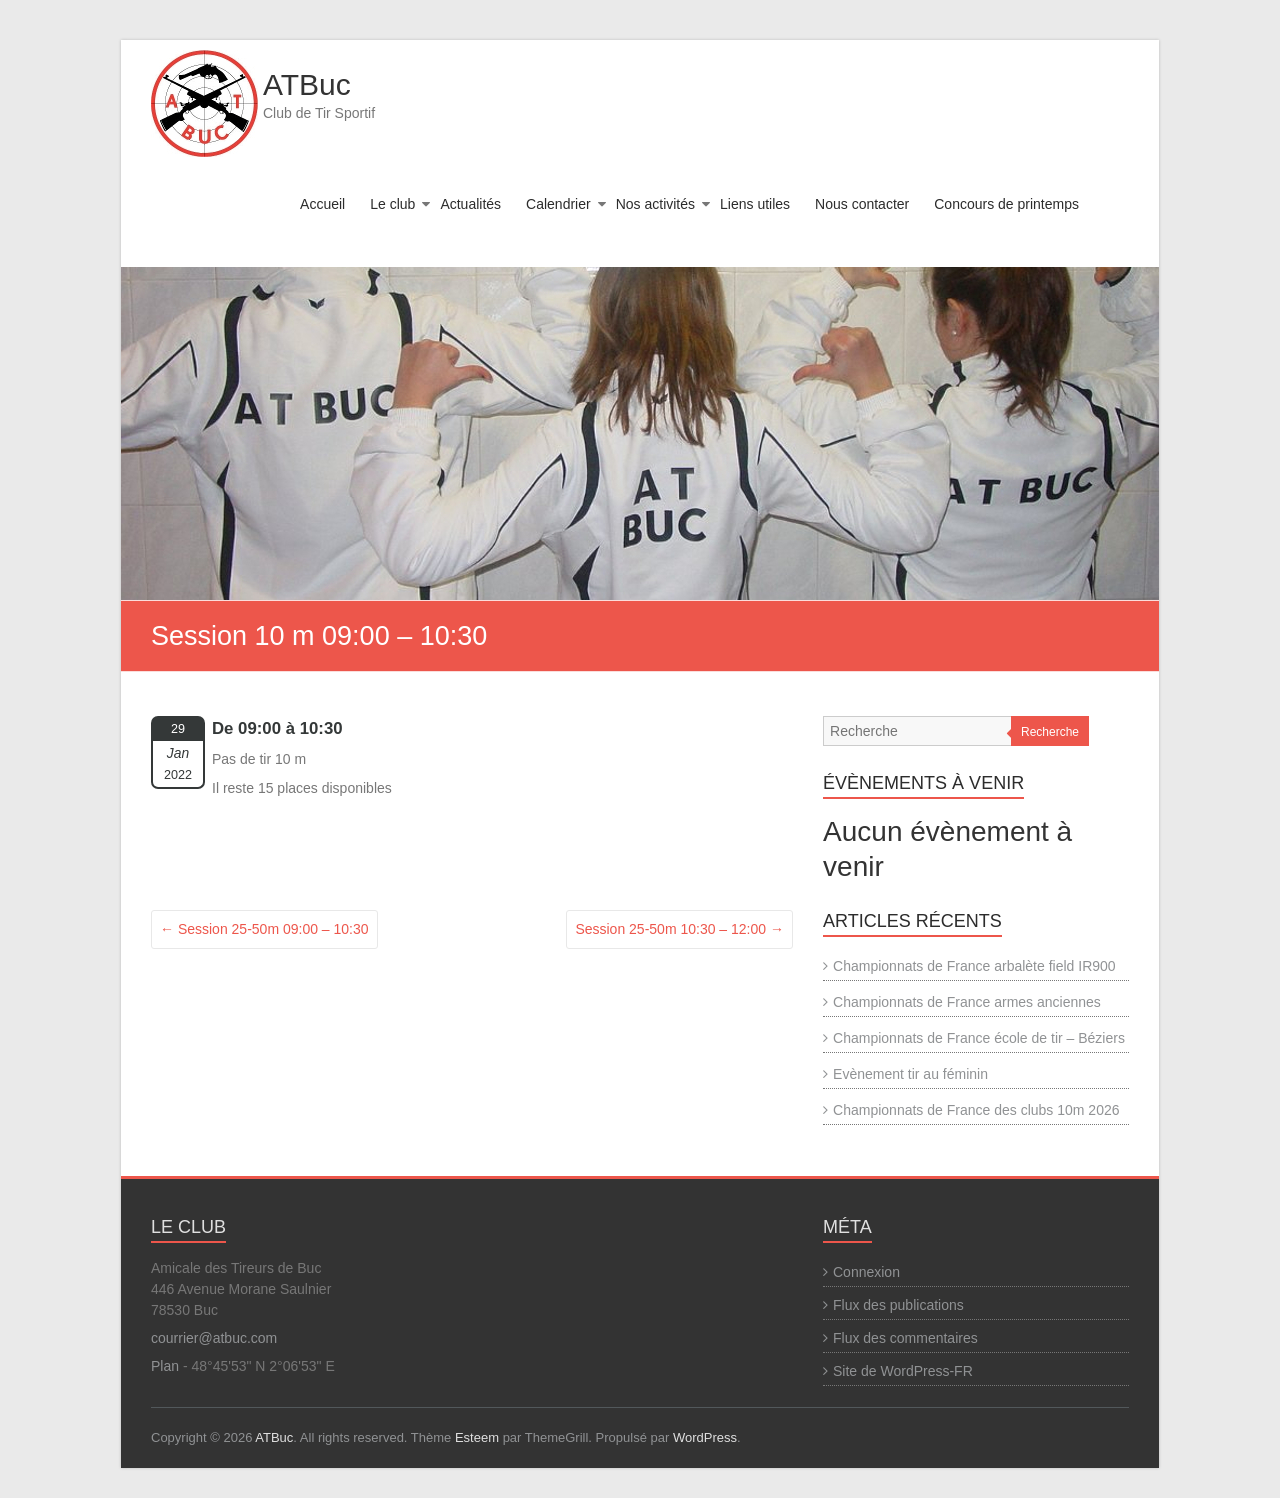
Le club (392, 204)
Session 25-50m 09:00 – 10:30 (264, 929)
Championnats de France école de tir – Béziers (979, 1038)
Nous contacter (862, 204)
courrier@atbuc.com (214, 1338)
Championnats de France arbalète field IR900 (974, 966)
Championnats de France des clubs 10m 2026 (976, 1110)
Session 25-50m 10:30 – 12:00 (679, 929)
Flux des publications (898, 1305)
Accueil (322, 204)
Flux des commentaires (905, 1338)
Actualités (470, 204)
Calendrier (558, 204)
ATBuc (307, 84)
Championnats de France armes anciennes (967, 1002)
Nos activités (655, 204)
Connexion (866, 1272)
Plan (165, 1366)
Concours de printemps (1006, 204)
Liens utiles (755, 204)
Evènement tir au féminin (910, 1074)
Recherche (1050, 732)
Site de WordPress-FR (903, 1371)
